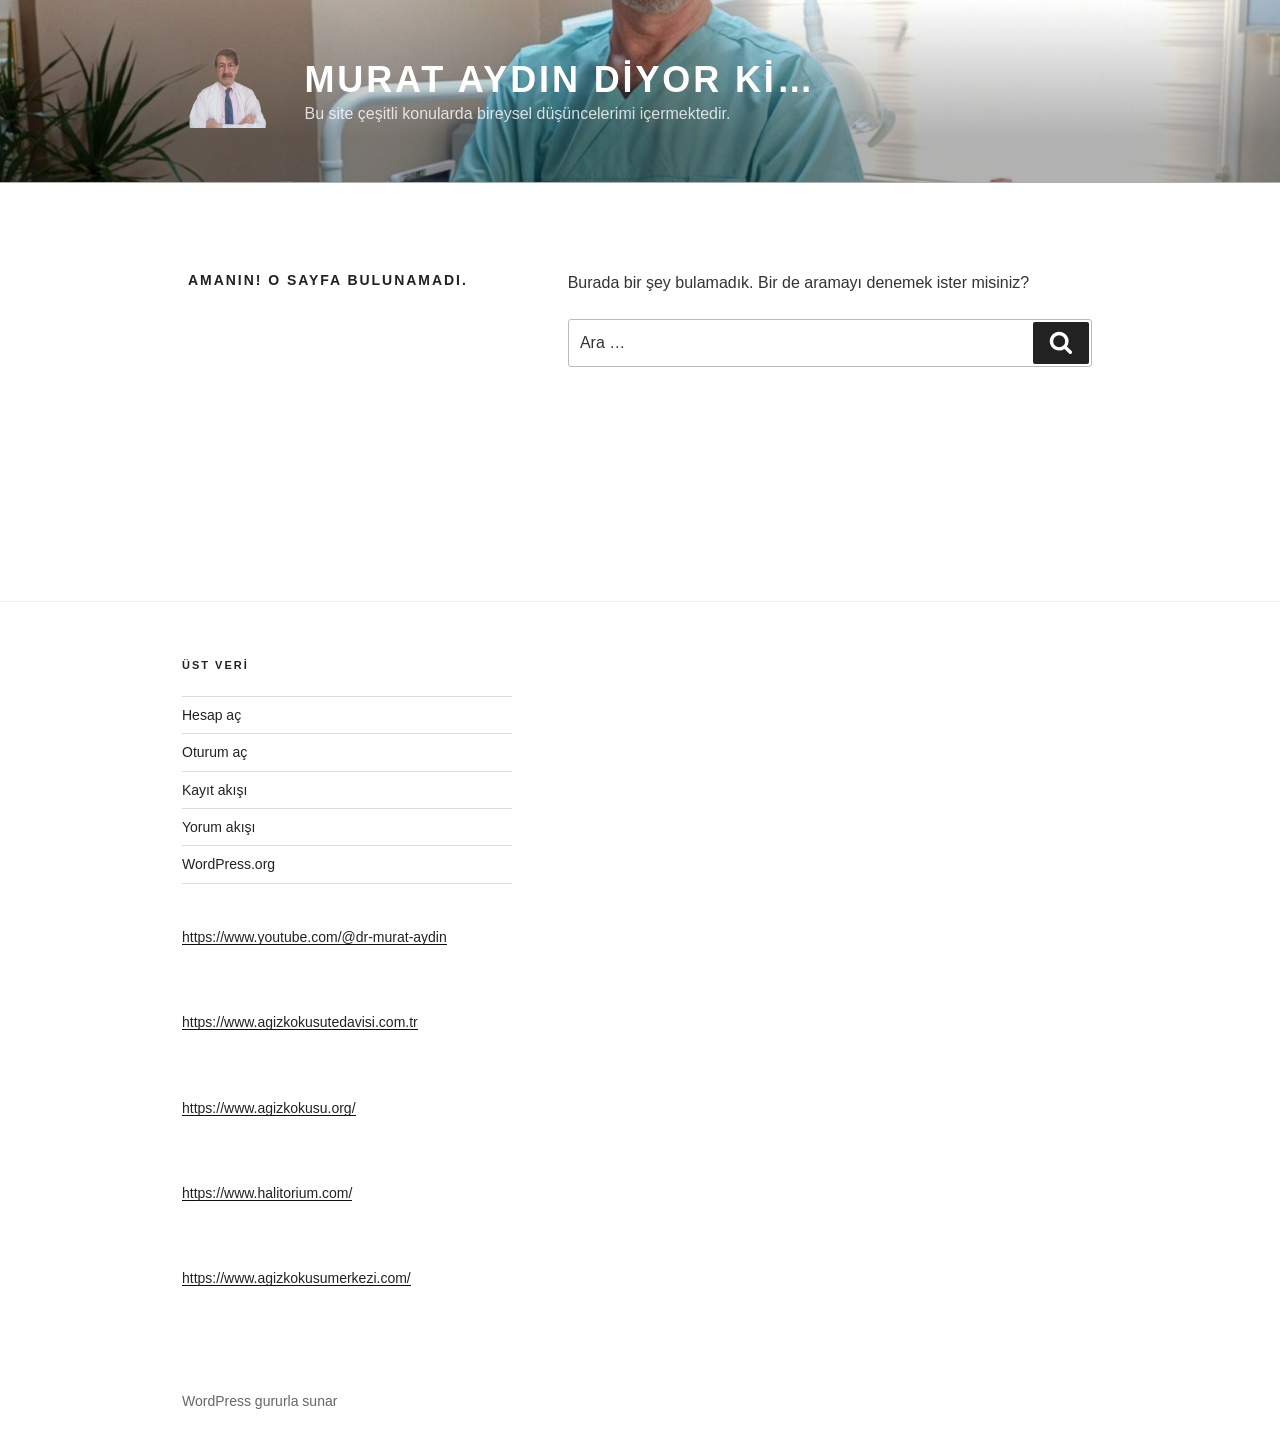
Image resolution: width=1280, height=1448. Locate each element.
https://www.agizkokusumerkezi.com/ (296, 1278)
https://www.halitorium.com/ (267, 1193)
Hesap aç (211, 715)
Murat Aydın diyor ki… (559, 79)
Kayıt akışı (214, 790)
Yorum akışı (218, 827)
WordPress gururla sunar (259, 1401)
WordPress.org (228, 864)
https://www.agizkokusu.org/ (269, 1108)
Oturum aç (214, 752)
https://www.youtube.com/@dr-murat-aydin (314, 937)
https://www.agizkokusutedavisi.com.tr (300, 1022)
